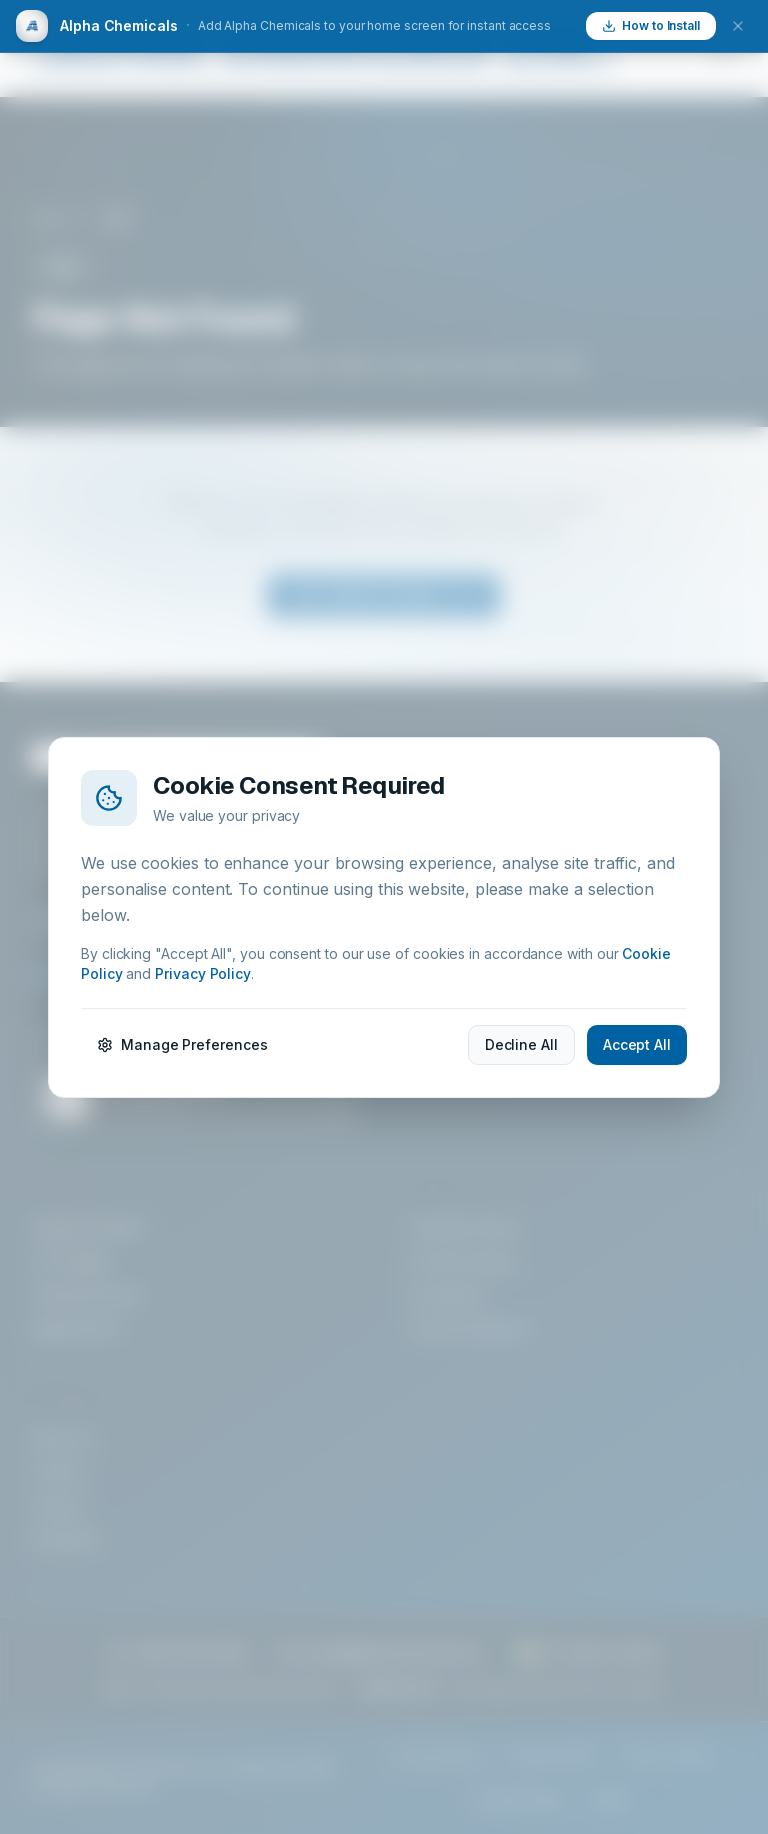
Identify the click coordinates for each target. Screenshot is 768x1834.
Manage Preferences (182, 1044)
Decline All (521, 1044)
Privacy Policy (203, 973)
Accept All (637, 1044)
